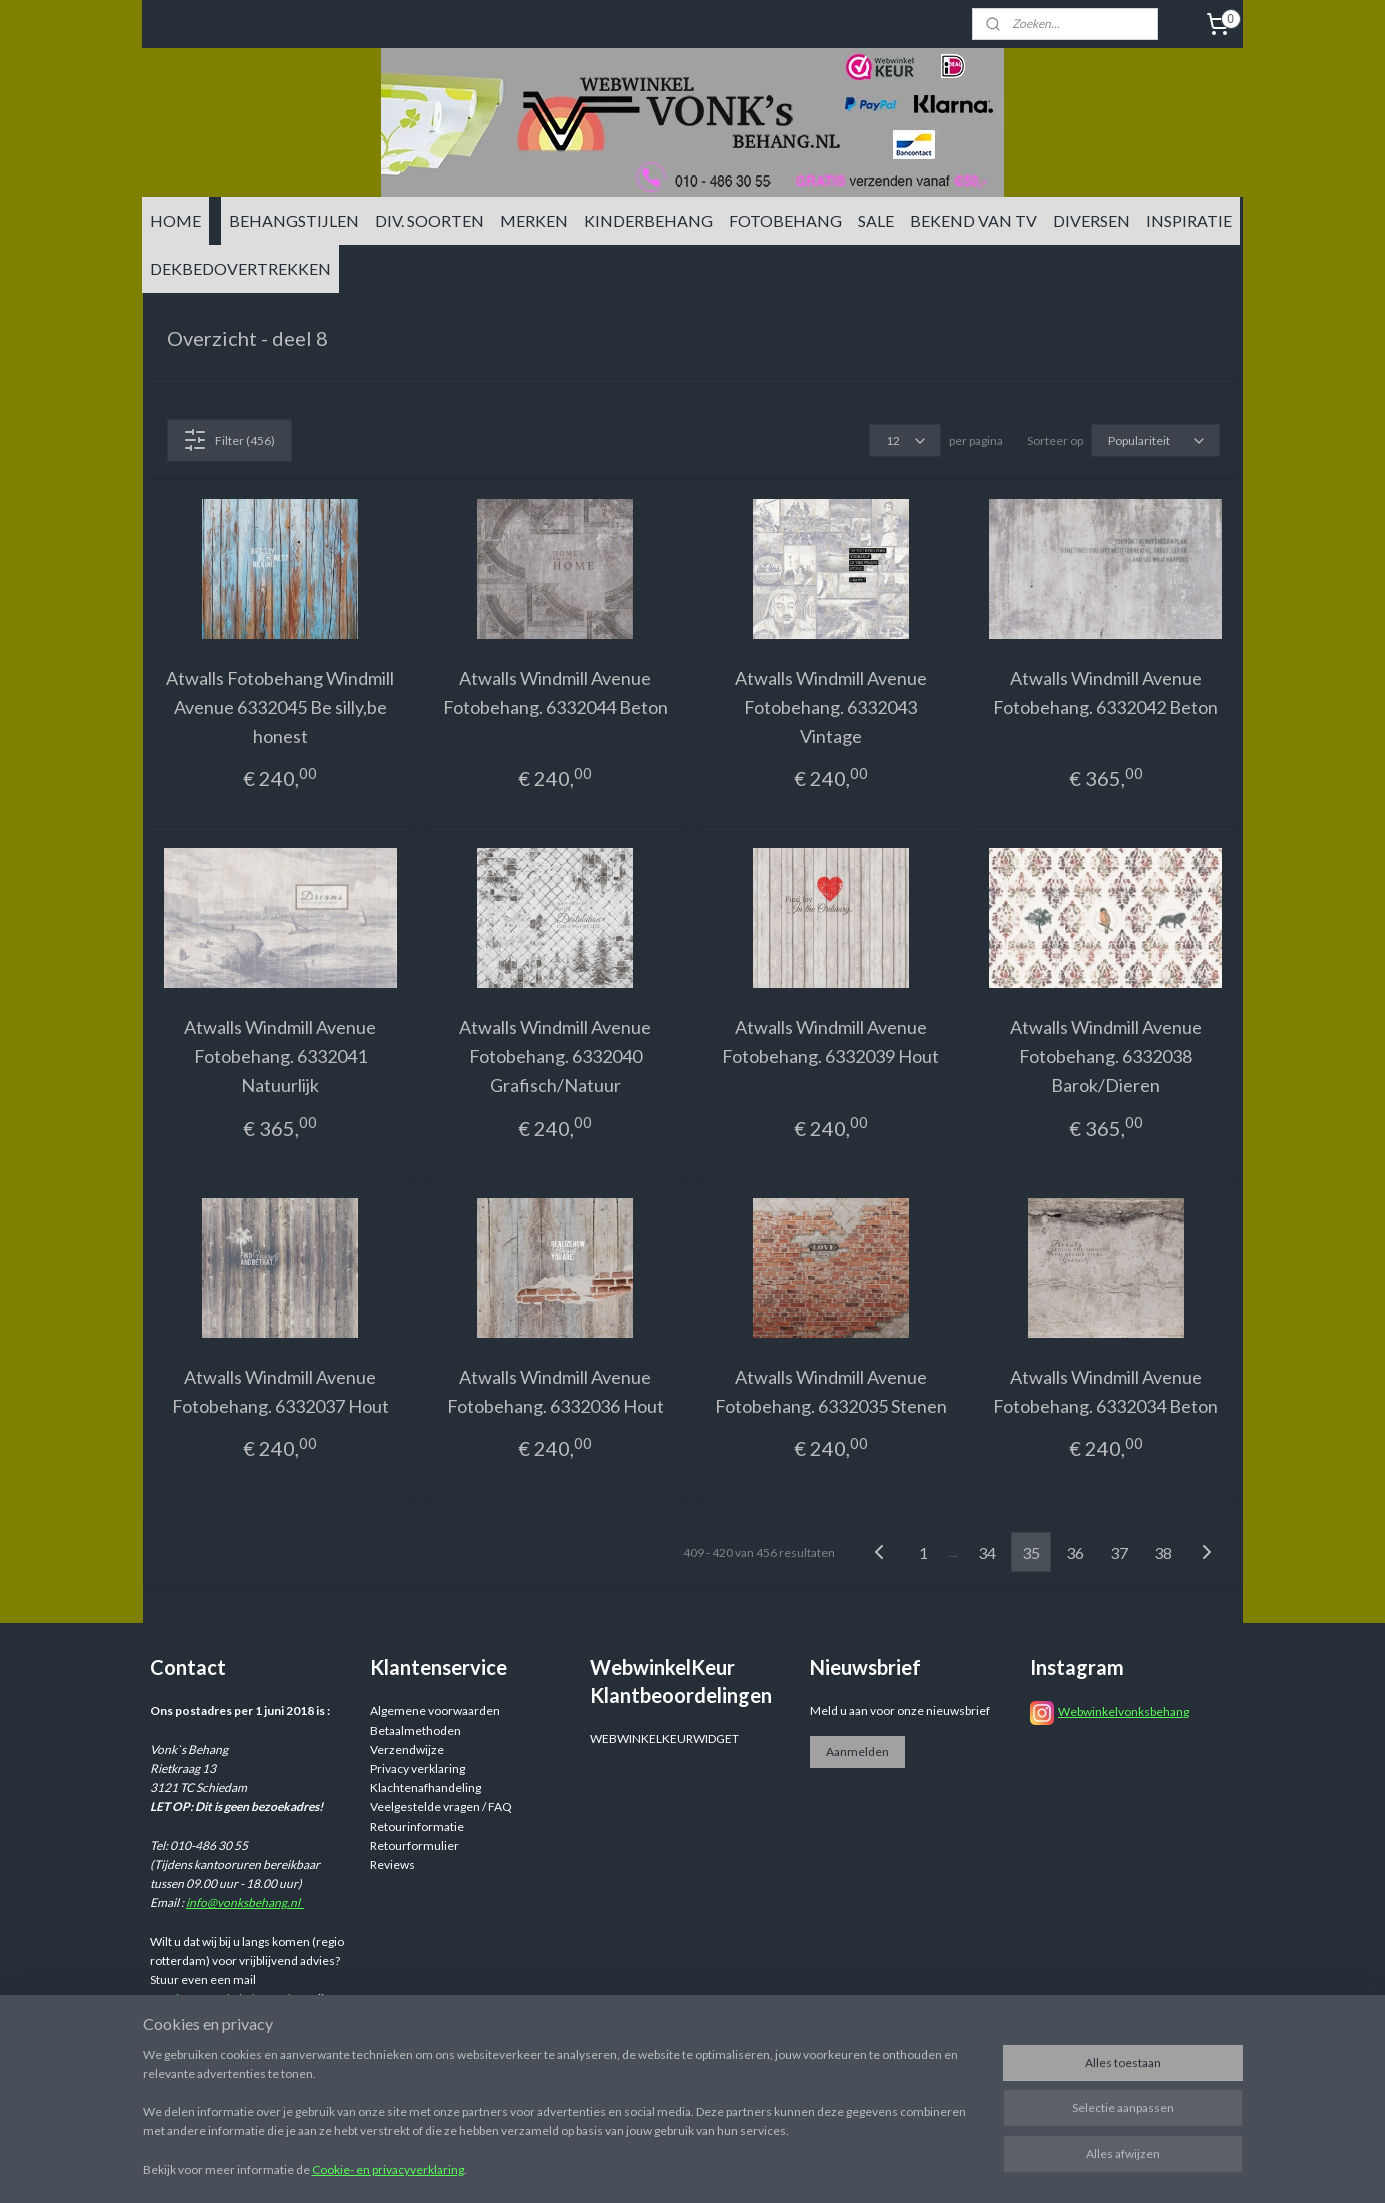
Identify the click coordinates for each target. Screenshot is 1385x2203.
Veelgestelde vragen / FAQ (441, 1806)
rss (846, 2166)
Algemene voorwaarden (435, 1710)
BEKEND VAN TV (973, 220)
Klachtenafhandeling (425, 1787)
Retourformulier (414, 1845)
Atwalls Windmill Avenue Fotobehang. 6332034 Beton (1105, 1391)
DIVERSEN (1091, 220)
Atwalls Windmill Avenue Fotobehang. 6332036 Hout (554, 1391)
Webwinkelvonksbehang (1123, 1711)
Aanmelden (857, 1751)
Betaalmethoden (415, 1730)
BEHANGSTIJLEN (294, 220)
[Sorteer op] (1154, 440)
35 (1031, 1552)
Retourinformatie (417, 1826)
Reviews (392, 1864)
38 (1163, 1552)
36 (1075, 1552)
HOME (175, 220)
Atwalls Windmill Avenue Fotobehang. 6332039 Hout (830, 1041)
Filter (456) (229, 440)
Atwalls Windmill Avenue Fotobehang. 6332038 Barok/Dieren (1105, 1056)
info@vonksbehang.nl (245, 1902)
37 (1119, 1552)
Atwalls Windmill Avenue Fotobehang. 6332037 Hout (279, 1391)
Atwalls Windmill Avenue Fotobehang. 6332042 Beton (1105, 692)
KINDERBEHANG (648, 220)
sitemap (810, 2166)
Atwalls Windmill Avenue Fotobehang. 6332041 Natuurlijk (280, 1056)
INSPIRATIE (1189, 220)
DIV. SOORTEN (429, 220)
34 (987, 1552)
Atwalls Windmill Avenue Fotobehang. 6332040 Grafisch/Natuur (555, 1056)
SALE (876, 220)
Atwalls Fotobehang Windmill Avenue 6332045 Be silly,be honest (280, 707)
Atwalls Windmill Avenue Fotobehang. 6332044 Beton (554, 692)
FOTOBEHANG (785, 220)
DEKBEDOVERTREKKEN (240, 268)
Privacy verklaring (417, 1768)
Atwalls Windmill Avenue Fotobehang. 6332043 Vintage (830, 707)
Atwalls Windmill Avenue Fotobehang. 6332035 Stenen (830, 1391)
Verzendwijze (407, 1749)
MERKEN (534, 220)
